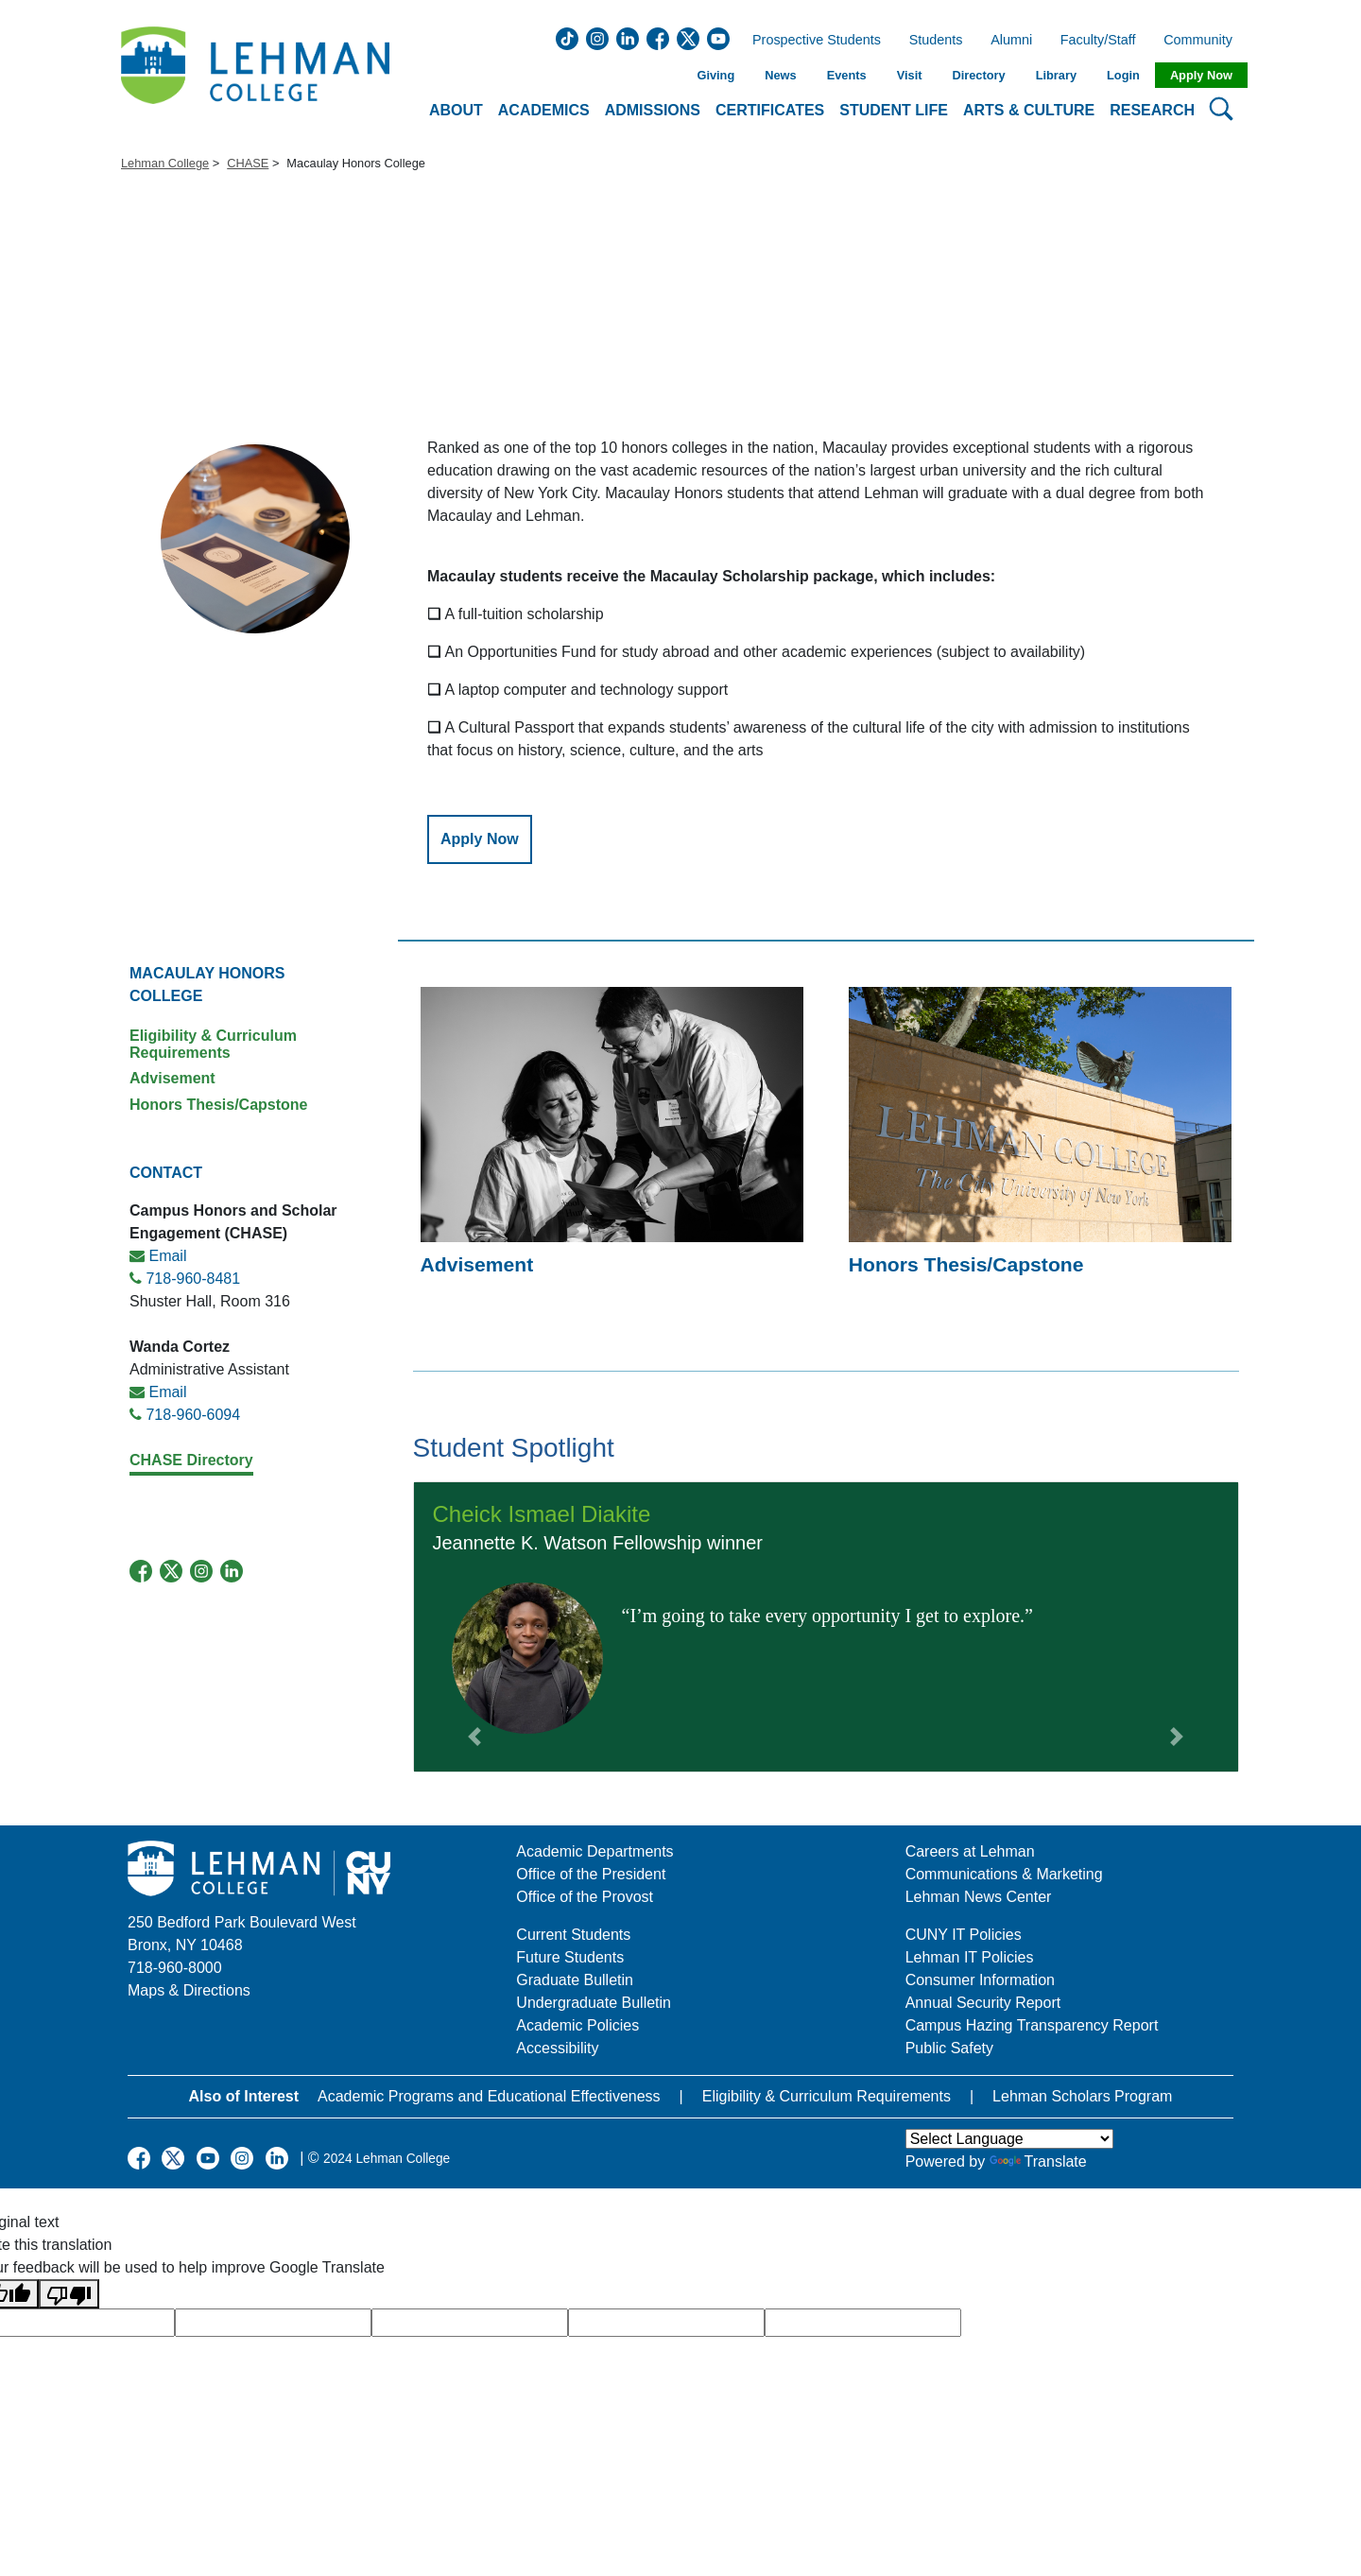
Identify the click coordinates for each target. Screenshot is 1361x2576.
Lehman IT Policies (969, 1957)
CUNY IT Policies (963, 1935)
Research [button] (1152, 110)
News (780, 75)
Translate (1038, 2161)
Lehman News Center (978, 1897)
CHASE (247, 163)
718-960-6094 (193, 1415)
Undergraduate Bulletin (593, 2003)
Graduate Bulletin (574, 1980)
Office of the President (590, 1874)
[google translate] (273, 2322)
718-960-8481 (193, 1279)
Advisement (172, 1078)
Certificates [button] (769, 110)
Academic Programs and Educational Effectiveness (489, 2096)
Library (1056, 75)
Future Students (570, 1957)
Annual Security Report (983, 2003)
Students (936, 40)
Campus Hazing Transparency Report (1032, 2025)
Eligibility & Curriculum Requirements (213, 1044)
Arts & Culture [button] (1028, 110)
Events (847, 75)
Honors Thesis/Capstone (218, 1105)
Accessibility (557, 2048)
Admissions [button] (652, 110)
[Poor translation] (69, 2293)
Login (1123, 75)
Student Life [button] (893, 110)
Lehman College (165, 163)
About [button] (456, 110)
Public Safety (949, 2048)
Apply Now (1201, 75)
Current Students (573, 1935)
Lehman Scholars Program (1082, 2096)
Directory (978, 75)
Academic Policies (577, 2025)
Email (167, 1256)
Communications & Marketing (1004, 1874)
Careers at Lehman (970, 1851)
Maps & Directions (189, 1990)
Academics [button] (544, 110)
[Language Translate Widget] (1009, 2139)
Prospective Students (811, 40)
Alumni (1011, 40)
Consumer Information (980, 1980)
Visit (909, 75)
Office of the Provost (584, 1897)
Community (1204, 40)
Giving (715, 75)
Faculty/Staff (1098, 40)
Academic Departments (594, 1851)
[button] (475, 1626)
